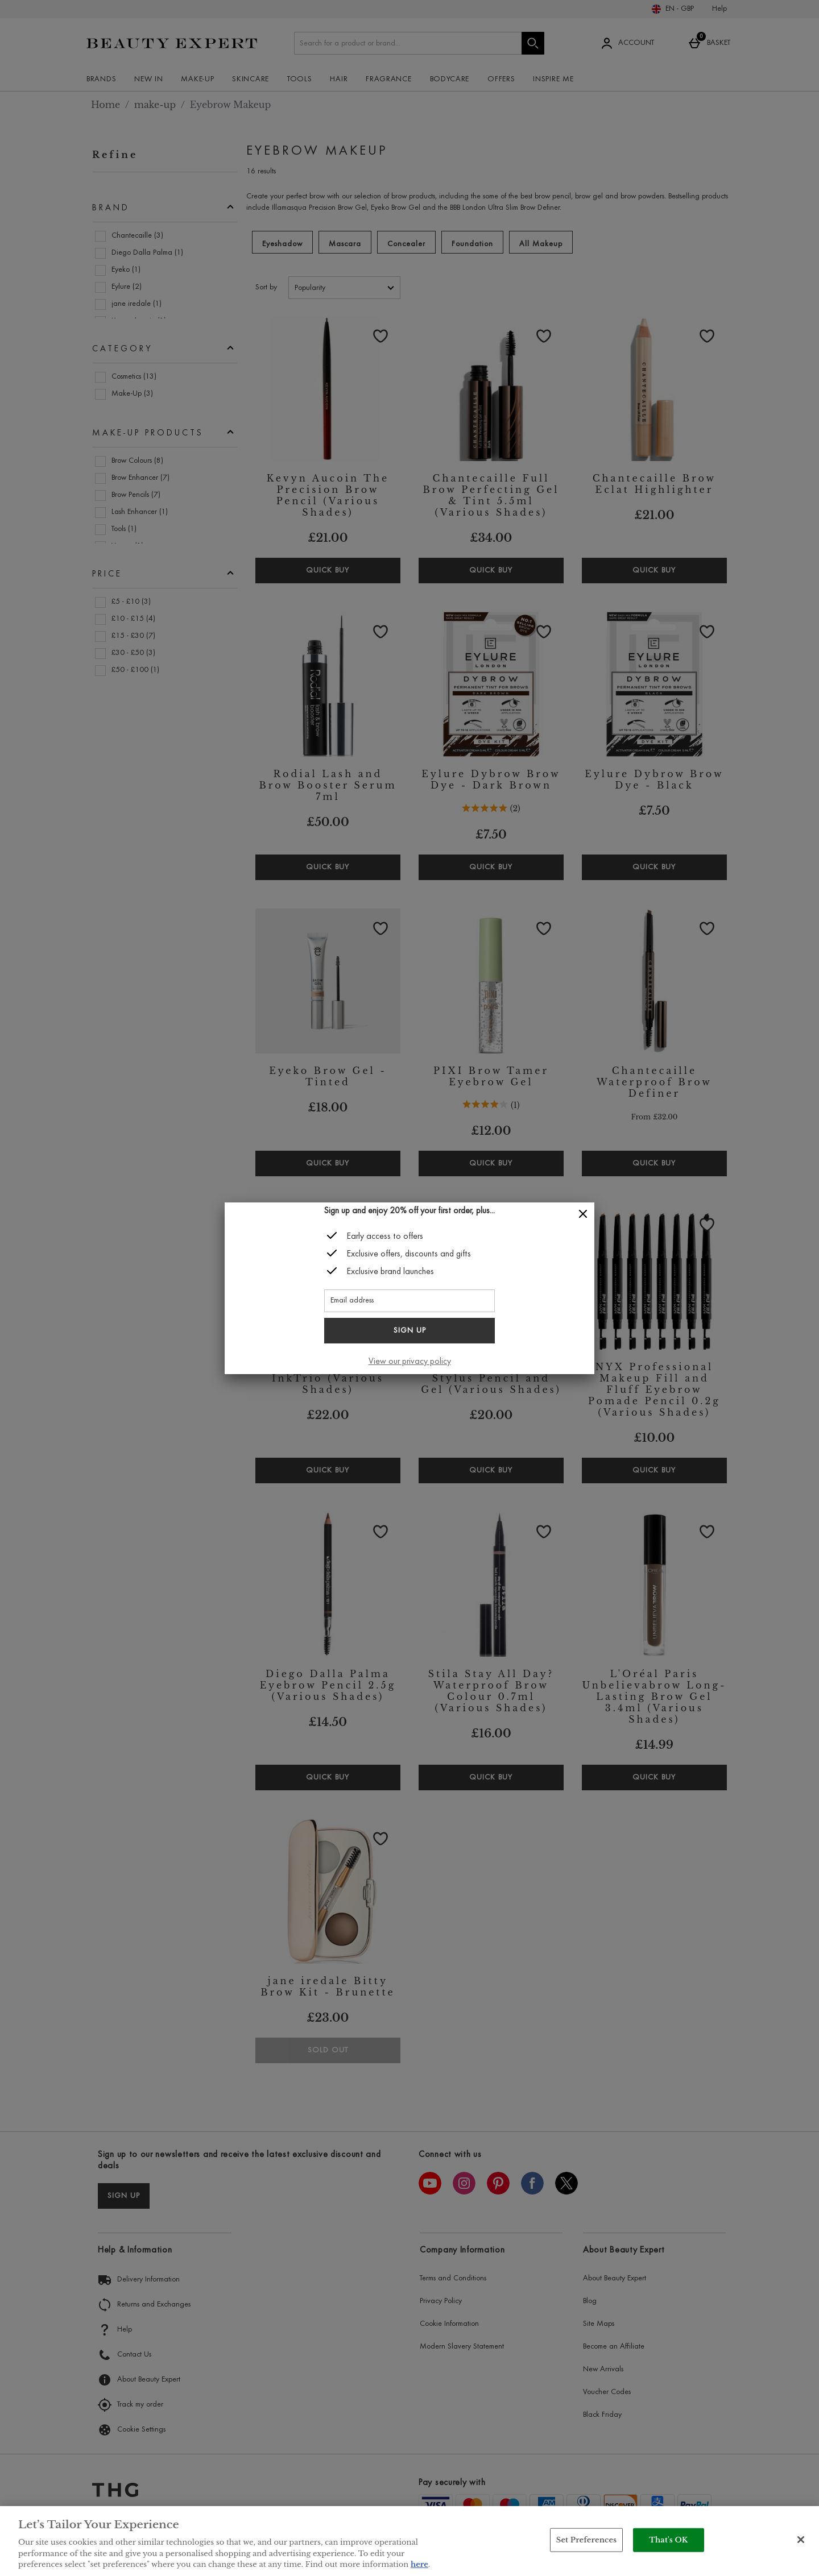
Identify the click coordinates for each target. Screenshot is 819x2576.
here (419, 2564)
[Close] (583, 1214)
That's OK (668, 2540)
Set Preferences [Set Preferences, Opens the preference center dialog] (586, 2540)
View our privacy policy (410, 1361)
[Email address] (409, 1300)
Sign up (410, 1331)
